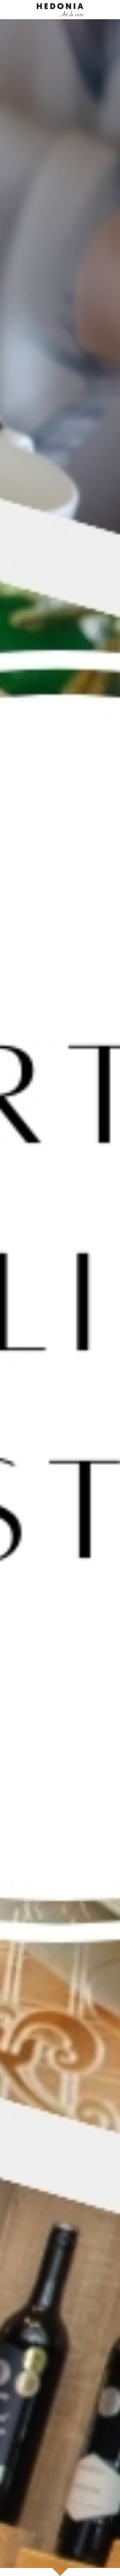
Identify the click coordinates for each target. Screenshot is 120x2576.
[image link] (60, 9)
